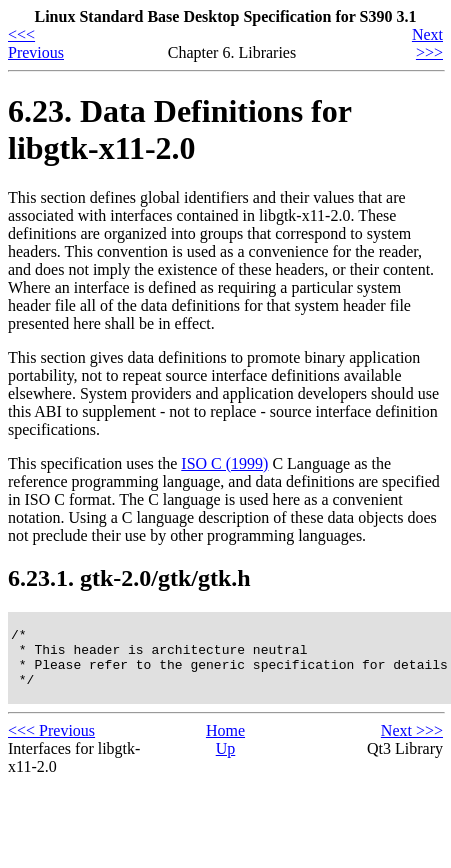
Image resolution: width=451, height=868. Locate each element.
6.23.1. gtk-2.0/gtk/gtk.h (129, 578)
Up (226, 760)
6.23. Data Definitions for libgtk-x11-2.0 (179, 129)
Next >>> (427, 43)
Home (225, 742)
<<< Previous (36, 43)
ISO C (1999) (224, 463)
